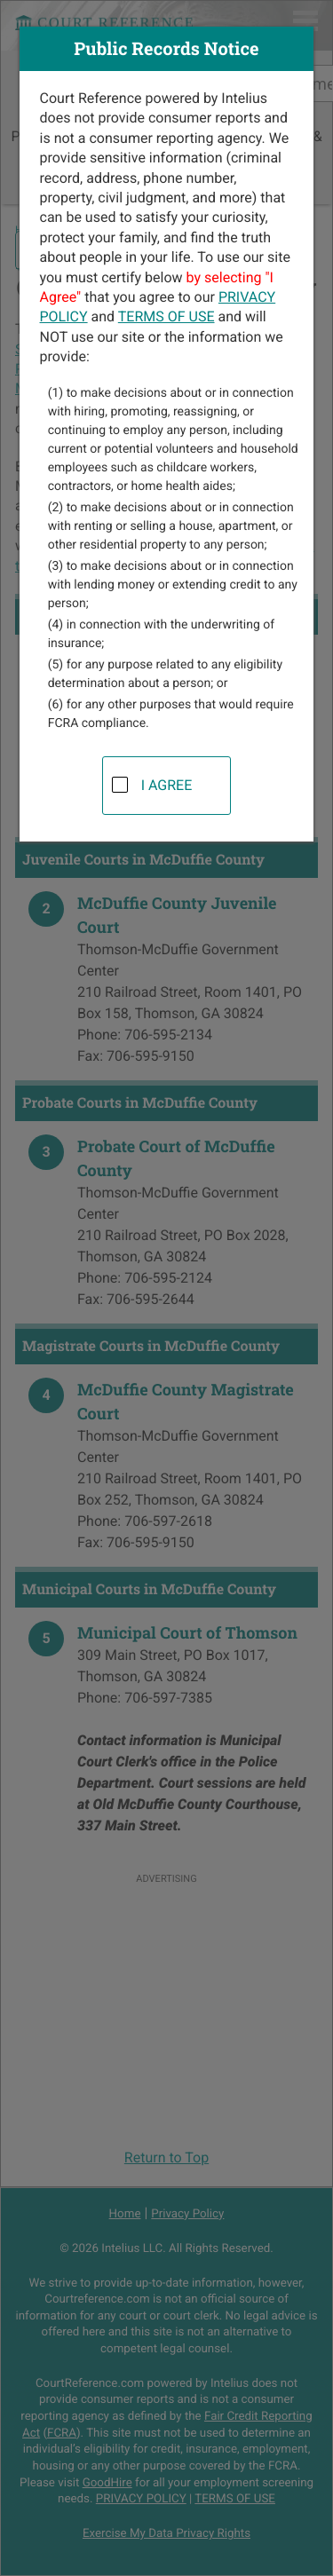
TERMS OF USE (166, 316)
